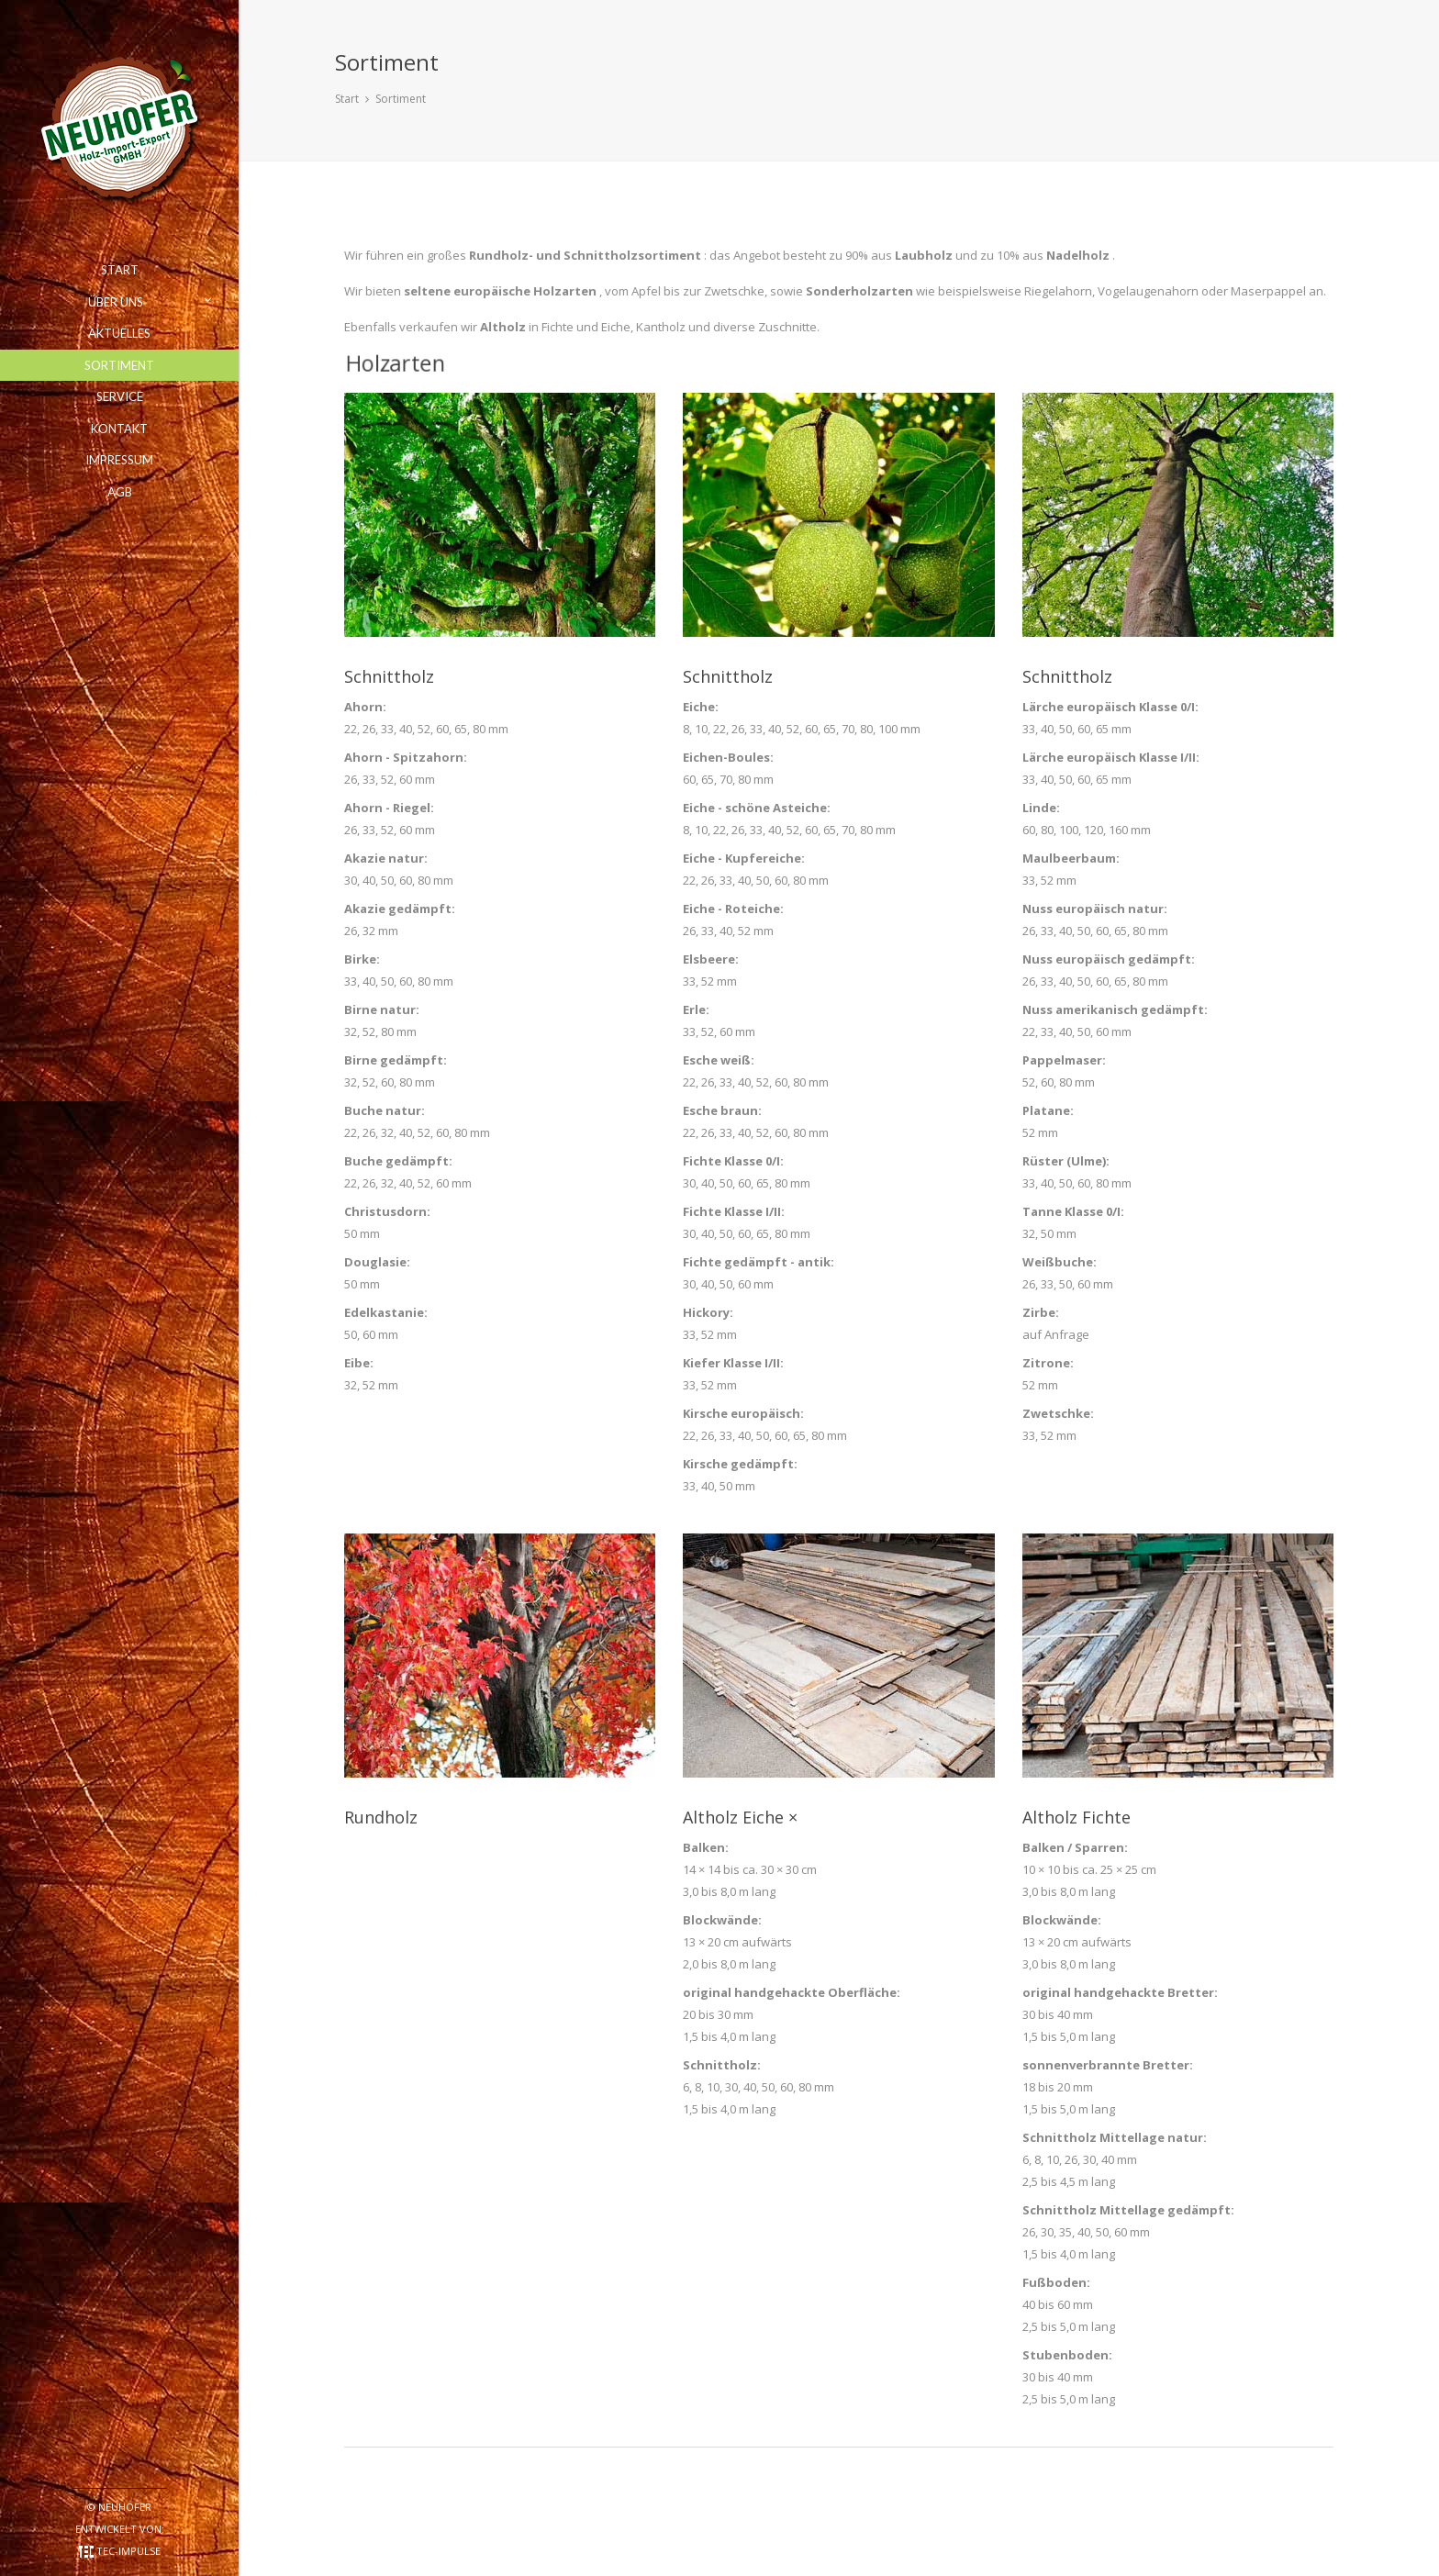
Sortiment (400, 98)
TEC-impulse (128, 2551)
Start (347, 98)
